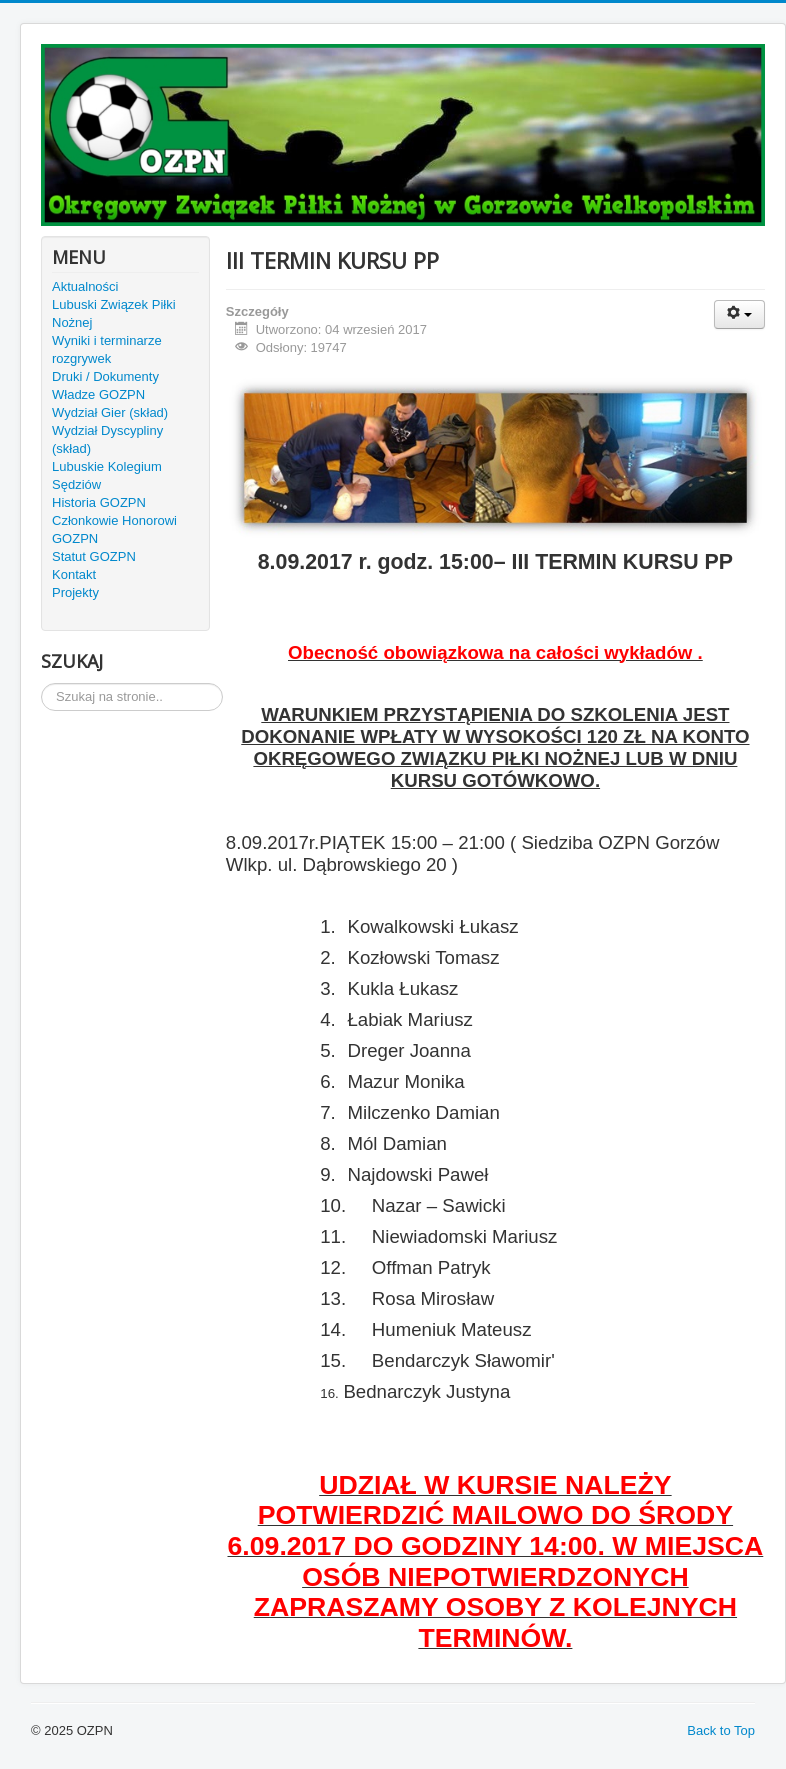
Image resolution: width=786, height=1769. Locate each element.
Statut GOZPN (94, 556)
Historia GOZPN (99, 502)
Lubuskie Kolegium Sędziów (107, 475)
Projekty (75, 592)
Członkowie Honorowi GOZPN (114, 529)
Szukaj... (41, 683)
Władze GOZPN (98, 394)
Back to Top (721, 1730)
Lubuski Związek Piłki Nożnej (114, 313)
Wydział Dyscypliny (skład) (107, 439)
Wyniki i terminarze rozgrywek (107, 349)
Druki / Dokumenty (105, 376)
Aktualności (85, 286)
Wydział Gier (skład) (110, 412)
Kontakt (74, 574)
